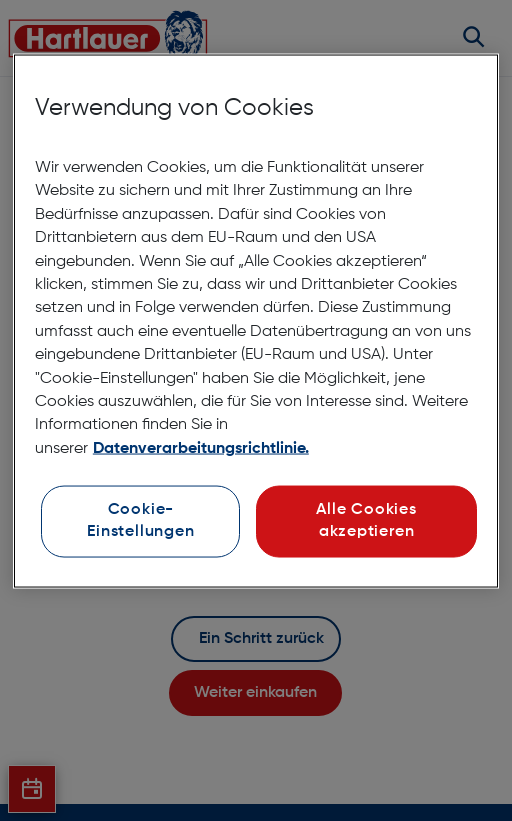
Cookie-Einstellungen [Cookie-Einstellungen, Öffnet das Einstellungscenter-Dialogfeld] (140, 521)
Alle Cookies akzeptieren (366, 521)
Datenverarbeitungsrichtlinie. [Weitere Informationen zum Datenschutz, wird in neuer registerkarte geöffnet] (201, 448)
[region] (256, 321)
